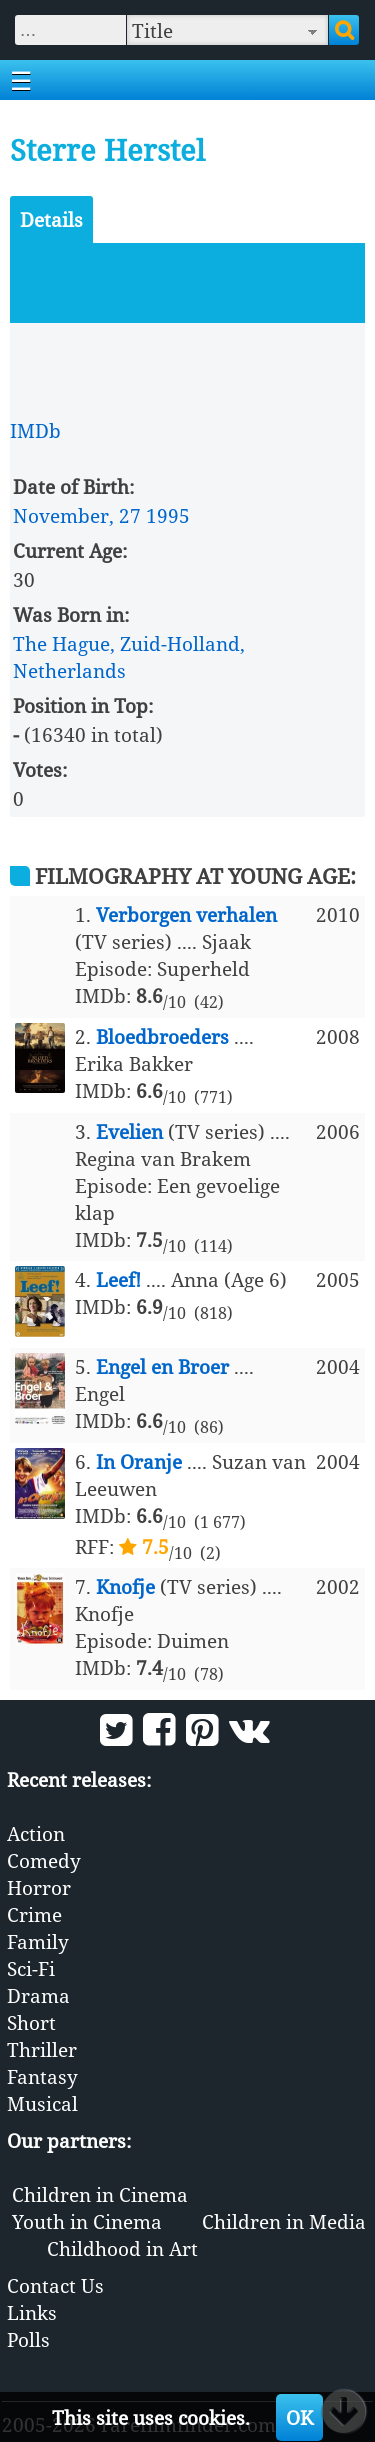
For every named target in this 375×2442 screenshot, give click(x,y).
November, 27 (77, 515)
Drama (38, 1995)
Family (38, 1941)
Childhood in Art (122, 2248)
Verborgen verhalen (186, 914)
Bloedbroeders (162, 1036)
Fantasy (42, 2076)
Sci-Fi (31, 1968)
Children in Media (284, 2221)
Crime (34, 1914)
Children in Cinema (100, 2194)
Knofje (125, 1586)
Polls (28, 2339)
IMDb (35, 430)
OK (299, 2417)
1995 (168, 515)
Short (31, 2022)
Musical (42, 2103)
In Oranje (139, 1461)
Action (36, 1833)
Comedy (44, 1860)
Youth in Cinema (87, 2221)
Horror (39, 1887)
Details (51, 219)
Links (32, 2312)
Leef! (118, 1279)
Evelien (129, 1131)
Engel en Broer (162, 1366)
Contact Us (55, 2285)
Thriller (42, 2049)
